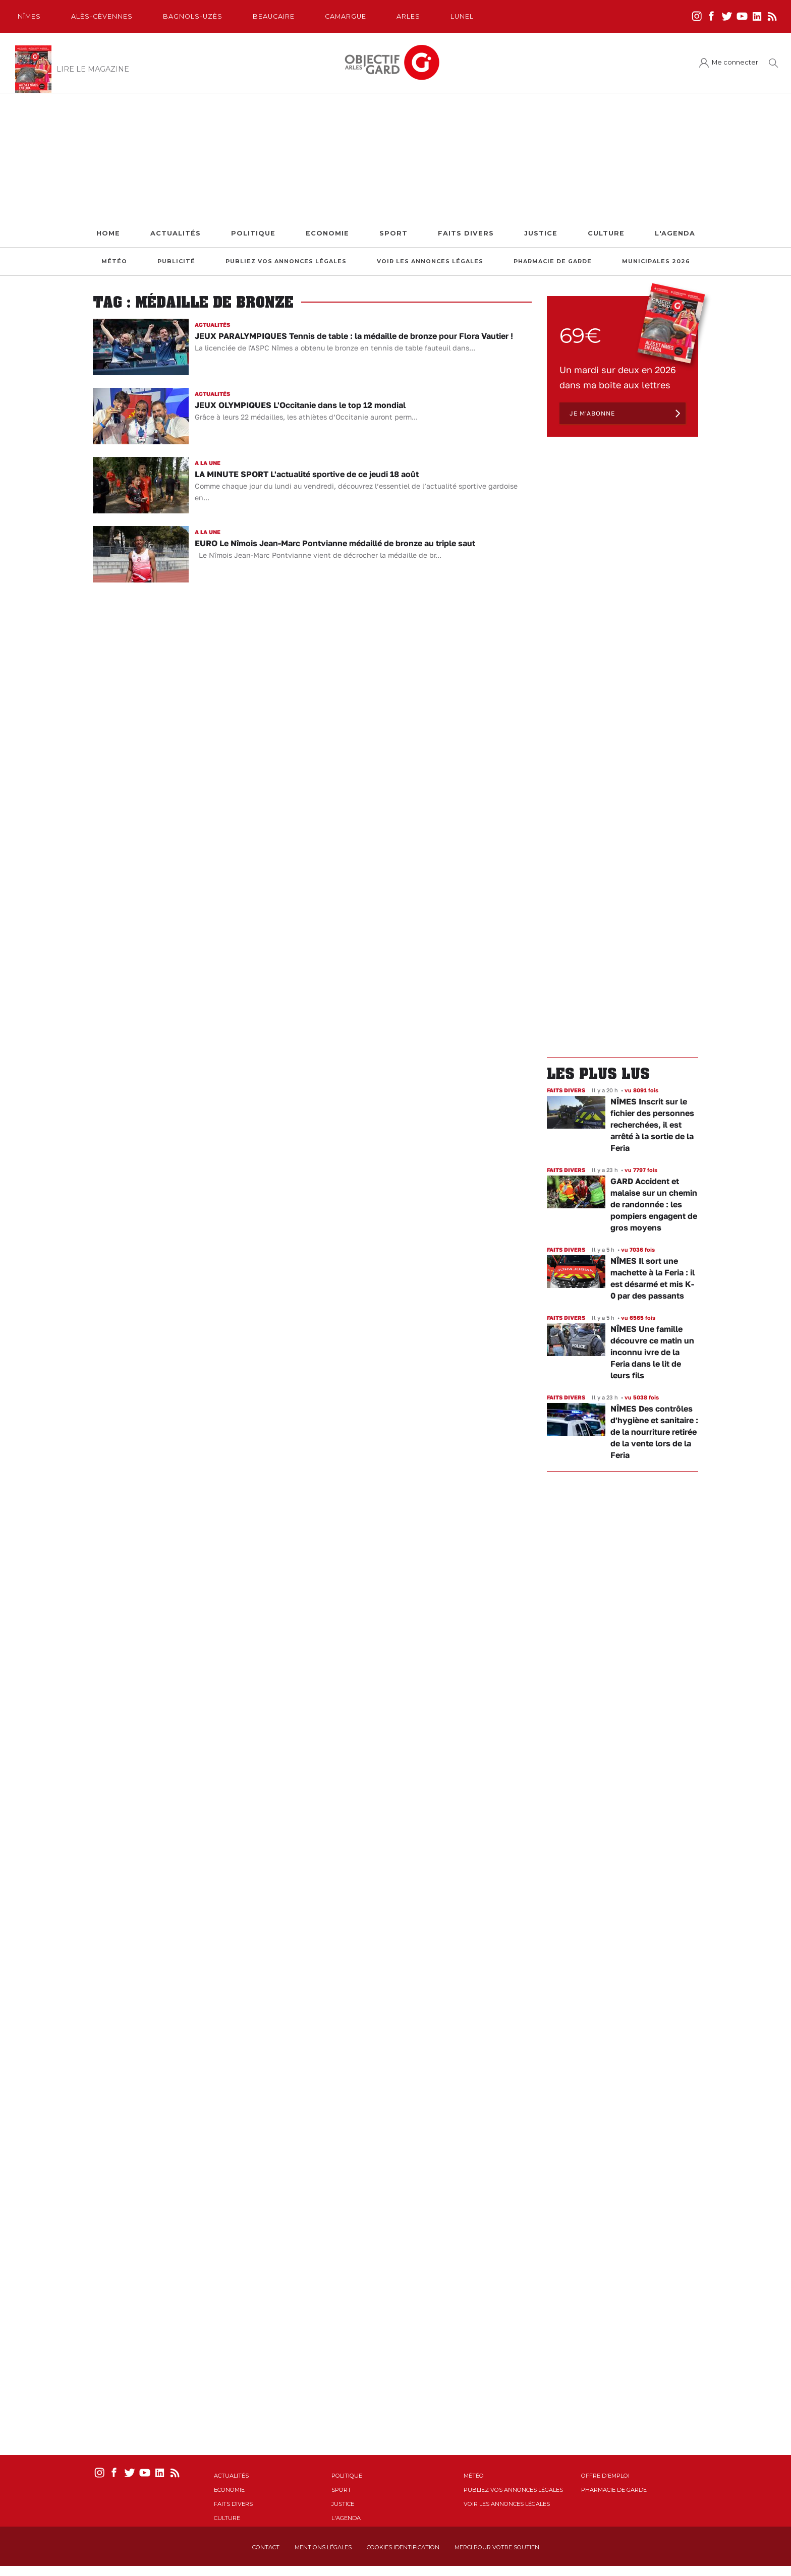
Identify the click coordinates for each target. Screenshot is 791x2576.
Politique (253, 233)
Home (108, 233)
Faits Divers (466, 233)
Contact (265, 2547)
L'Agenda (675, 233)
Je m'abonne (592, 413)
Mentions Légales (323, 2547)
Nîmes (29, 16)
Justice (540, 233)
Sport (393, 233)
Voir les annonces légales (430, 261)
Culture (606, 233)
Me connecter (735, 62)
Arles (408, 16)
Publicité (176, 261)
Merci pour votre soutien (497, 2547)
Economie (327, 233)
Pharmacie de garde (553, 261)
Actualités (175, 233)
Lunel (462, 16)
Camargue (345, 16)
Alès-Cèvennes (102, 16)
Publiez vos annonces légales (286, 261)
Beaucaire (274, 16)
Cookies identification (403, 2547)
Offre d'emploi (605, 2475)
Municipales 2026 (656, 261)
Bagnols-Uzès (192, 16)
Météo (114, 261)
